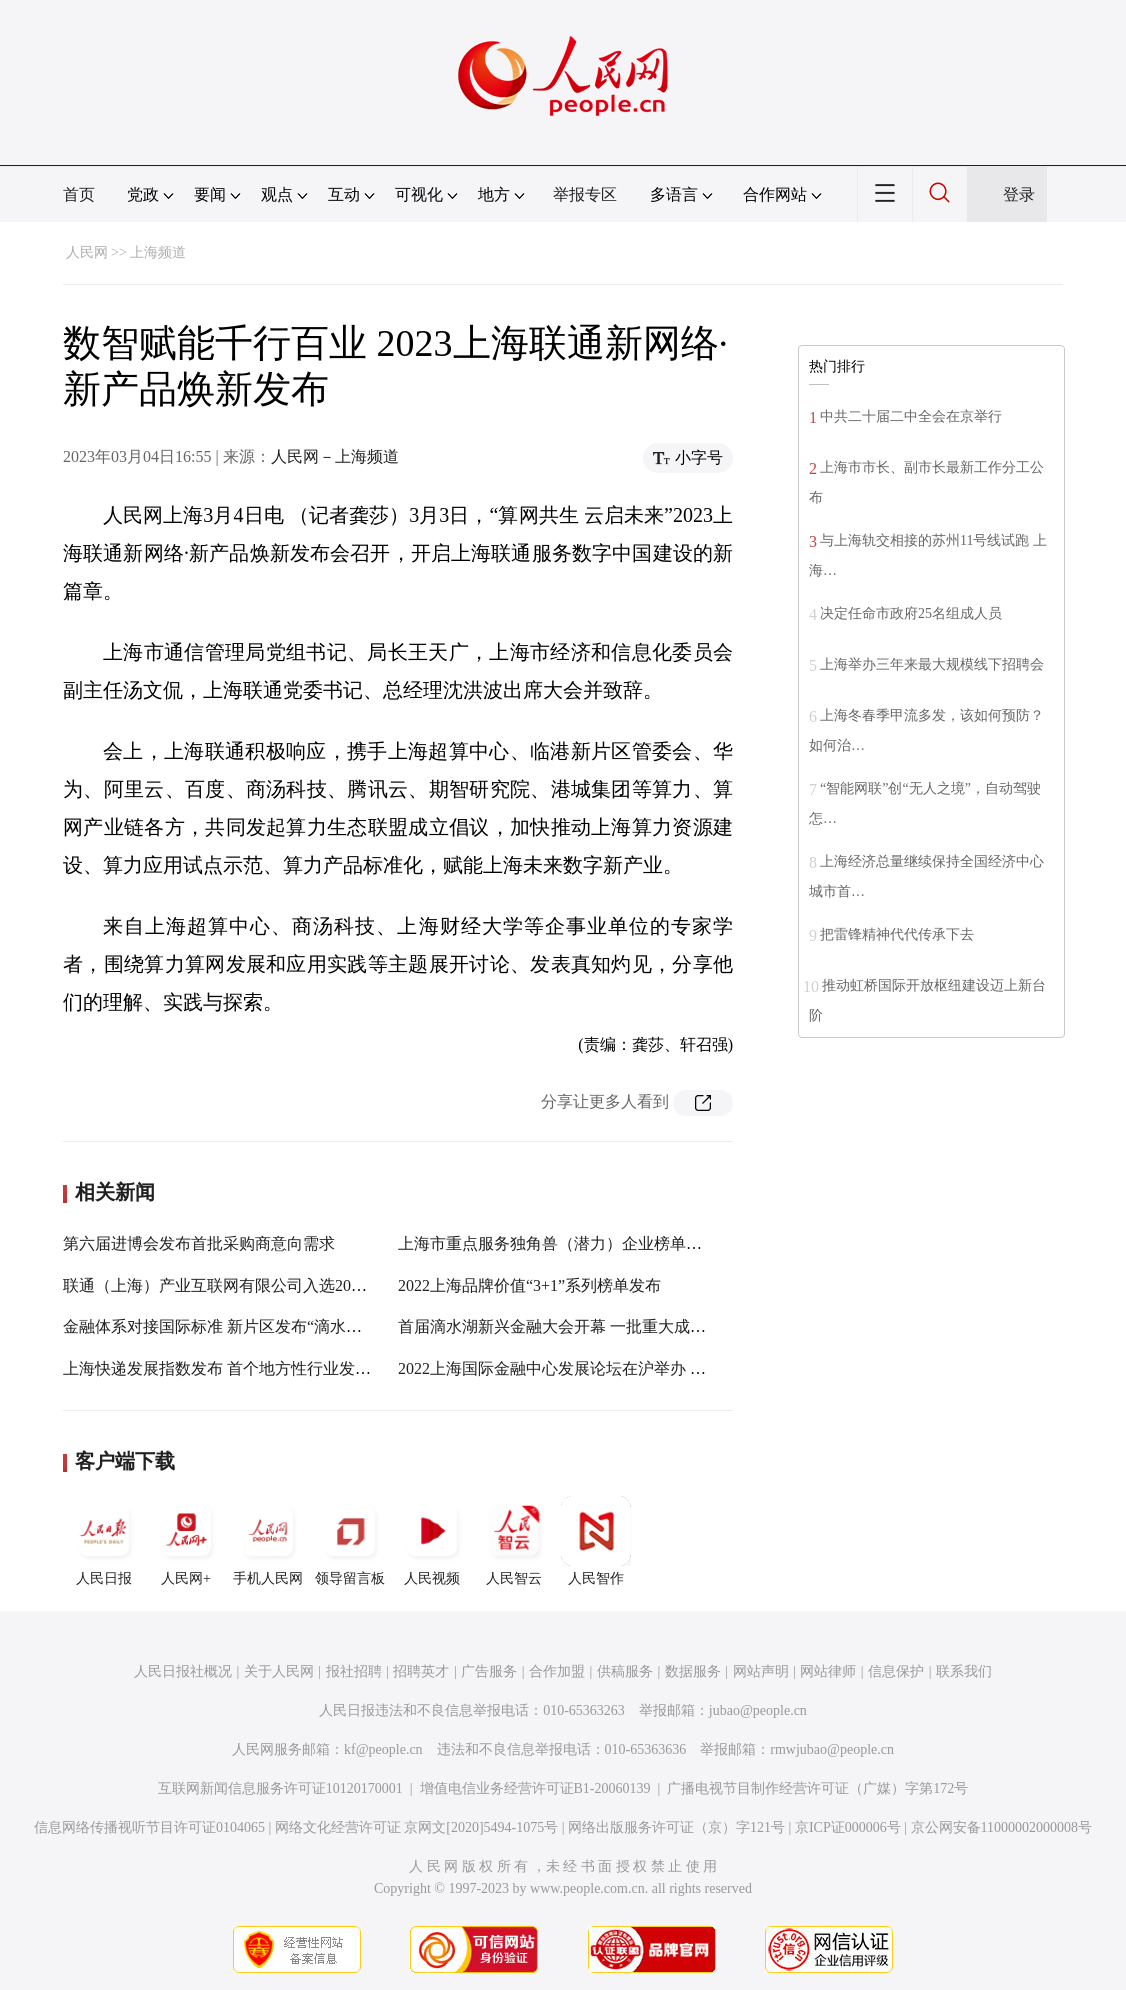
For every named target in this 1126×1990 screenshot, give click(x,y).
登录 (1019, 194)
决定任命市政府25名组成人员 (911, 613)
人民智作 (596, 1541)
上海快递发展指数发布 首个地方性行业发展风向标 (241, 1368)
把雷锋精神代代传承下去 (897, 934)
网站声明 (761, 1671)
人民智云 (514, 1541)
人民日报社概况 (183, 1671)
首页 (79, 194)
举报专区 (585, 194)
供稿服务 (625, 1671)
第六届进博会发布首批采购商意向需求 (199, 1243)
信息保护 (896, 1671)
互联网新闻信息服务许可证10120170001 (280, 1788)
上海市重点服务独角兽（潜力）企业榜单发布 (558, 1243)
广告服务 (489, 1671)
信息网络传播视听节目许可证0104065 (149, 1827)
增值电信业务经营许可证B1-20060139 (535, 1788)
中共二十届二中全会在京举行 (911, 416)
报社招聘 (354, 1671)
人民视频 (432, 1541)
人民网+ (186, 1541)
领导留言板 (350, 1541)
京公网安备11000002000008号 (1001, 1827)
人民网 (87, 252)
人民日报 (104, 1541)
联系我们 (964, 1671)
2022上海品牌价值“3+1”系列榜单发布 (529, 1285)
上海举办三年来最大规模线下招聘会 (932, 664)
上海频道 (158, 252)
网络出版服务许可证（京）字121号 (676, 1827)
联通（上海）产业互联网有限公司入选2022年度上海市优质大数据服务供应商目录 (351, 1285)
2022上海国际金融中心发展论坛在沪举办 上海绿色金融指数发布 (624, 1368)
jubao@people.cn (758, 1710)
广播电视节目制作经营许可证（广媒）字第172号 (817, 1788)
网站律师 (828, 1671)
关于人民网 (279, 1671)
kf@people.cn (383, 1749)
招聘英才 (421, 1671)
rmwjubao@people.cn (832, 1749)
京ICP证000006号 (848, 1827)
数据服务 (693, 1671)
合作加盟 (557, 1671)
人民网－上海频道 (335, 456)
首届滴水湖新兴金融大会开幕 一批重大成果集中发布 (584, 1326)
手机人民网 (268, 1541)
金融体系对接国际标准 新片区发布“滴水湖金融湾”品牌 (256, 1326)
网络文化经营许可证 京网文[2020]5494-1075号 (417, 1827)
